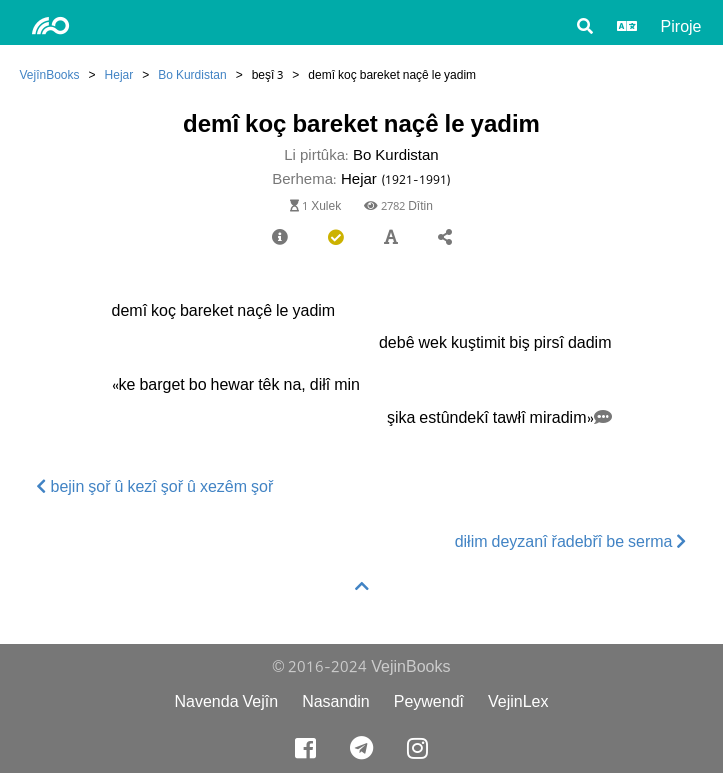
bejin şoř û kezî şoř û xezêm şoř (155, 486)
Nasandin (336, 701)
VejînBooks (50, 74)
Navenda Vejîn (226, 701)
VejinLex (518, 701)
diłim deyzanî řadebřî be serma (571, 541)
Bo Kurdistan (192, 74)
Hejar (119, 74)
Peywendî (429, 701)
